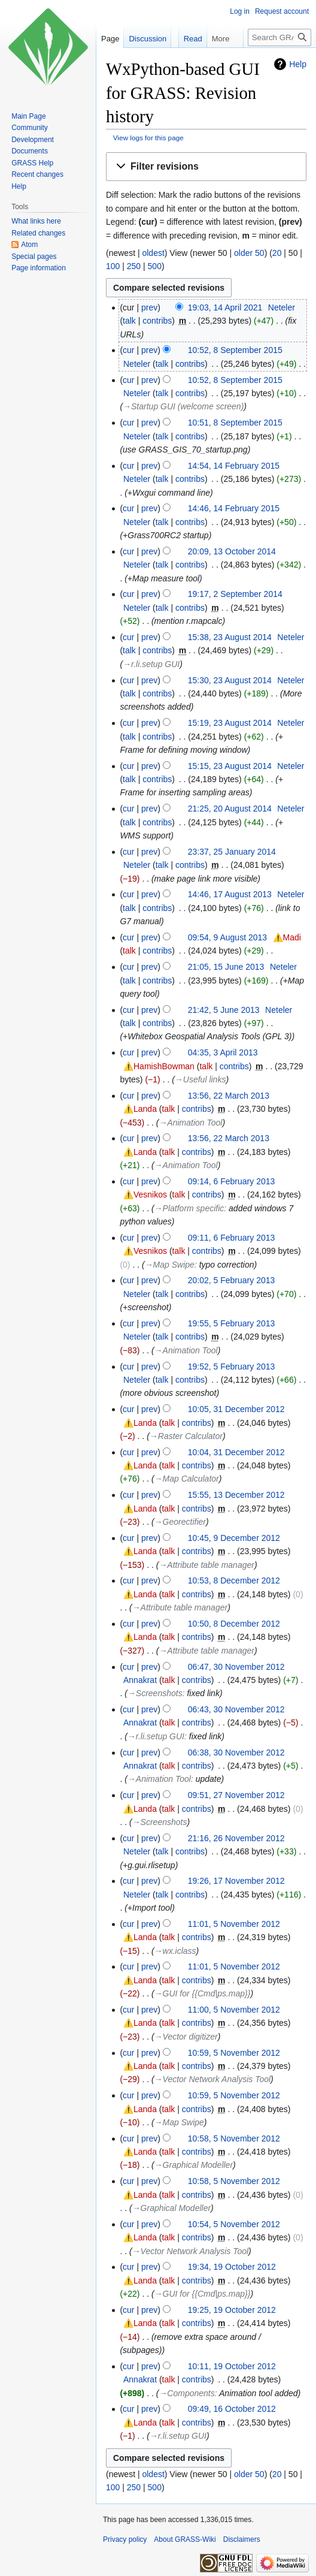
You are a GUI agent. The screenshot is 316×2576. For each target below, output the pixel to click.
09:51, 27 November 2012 (236, 1795)
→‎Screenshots (155, 1693)
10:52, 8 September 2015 (235, 350)
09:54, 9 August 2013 (227, 937)
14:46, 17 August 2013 (230, 894)
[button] (206, 167)
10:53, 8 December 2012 (234, 1580)
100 (113, 266)
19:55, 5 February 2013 (231, 1323)
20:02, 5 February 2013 (231, 1280)
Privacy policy (125, 2539)
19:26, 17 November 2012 (236, 1881)
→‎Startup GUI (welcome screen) (183, 406)
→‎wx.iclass (175, 1951)
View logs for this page (148, 137)
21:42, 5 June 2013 (224, 1010)
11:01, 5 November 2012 (234, 1924)
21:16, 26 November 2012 (236, 1838)
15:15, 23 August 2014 (230, 766)
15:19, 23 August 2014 (230, 723)
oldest (153, 253)
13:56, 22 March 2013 (228, 1095)
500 (155, 266)
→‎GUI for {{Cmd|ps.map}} (202, 1993)
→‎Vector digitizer (186, 2036)
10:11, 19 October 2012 (232, 2366)
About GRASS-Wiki (184, 2539)
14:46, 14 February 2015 (233, 508)
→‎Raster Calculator (186, 1436)
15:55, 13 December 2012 (236, 1495)
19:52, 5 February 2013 (231, 1366)
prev (149, 307)
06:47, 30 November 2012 (236, 1667)
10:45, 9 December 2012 (234, 1538)
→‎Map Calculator (186, 1478)
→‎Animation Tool (190, 1122)
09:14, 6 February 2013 (231, 1181)
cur (128, 350)
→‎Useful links (200, 1079)
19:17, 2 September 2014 (235, 594)
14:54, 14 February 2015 (233, 465)
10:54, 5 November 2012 (234, 2224)
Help (297, 64)
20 (277, 253)
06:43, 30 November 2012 (236, 1709)
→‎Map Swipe (170, 1264)
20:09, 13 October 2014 (232, 551)
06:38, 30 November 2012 (236, 1752)
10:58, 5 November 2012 (234, 2138)
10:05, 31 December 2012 (236, 1409)
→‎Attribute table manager (206, 1565)
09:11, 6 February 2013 (231, 1237)
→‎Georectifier (180, 1522)
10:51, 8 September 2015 (235, 422)
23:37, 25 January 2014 (232, 851)
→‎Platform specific (189, 1208)
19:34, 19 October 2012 (232, 2267)
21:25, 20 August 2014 (230, 808)
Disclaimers (241, 2539)
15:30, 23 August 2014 (230, 680)
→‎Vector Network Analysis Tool (212, 2079)
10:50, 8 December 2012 (234, 1623)
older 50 (249, 253)
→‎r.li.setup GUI (151, 664)
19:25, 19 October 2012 (232, 2310)
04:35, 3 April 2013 (223, 1052)
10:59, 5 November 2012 (234, 2053)
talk (129, 320)
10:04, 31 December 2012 (236, 1452)
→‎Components (186, 2393)
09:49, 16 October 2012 (232, 2409)
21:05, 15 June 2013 (226, 967)
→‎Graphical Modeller (193, 2165)
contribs (157, 320)
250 (134, 266)
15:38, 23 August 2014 (230, 637)
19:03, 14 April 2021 (225, 307)
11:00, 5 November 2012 (234, 2009)
